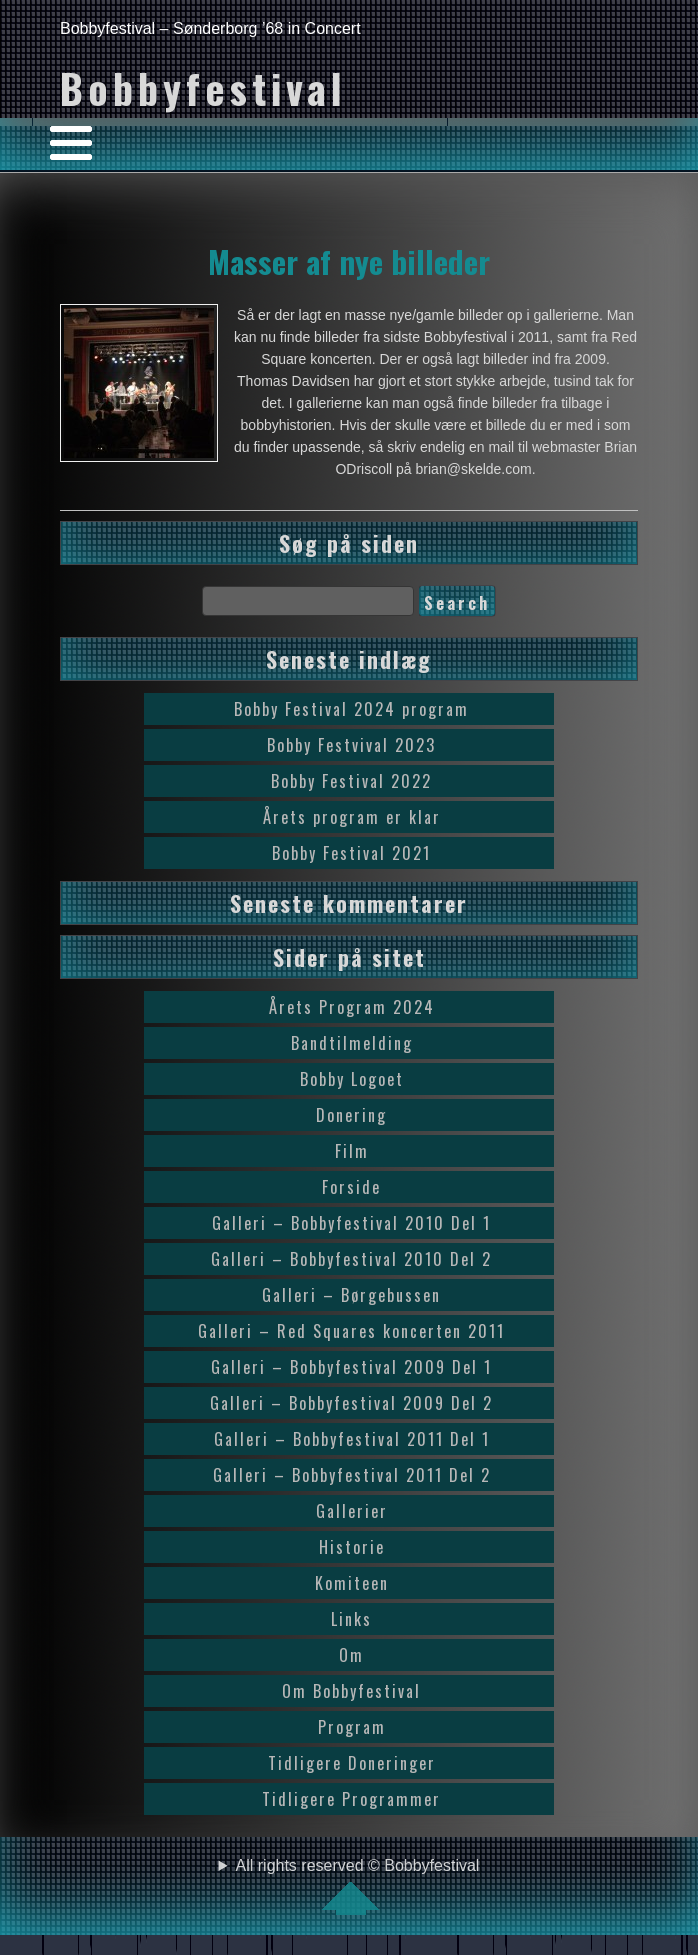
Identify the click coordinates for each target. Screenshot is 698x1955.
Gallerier (352, 1511)
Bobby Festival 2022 (351, 781)
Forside (351, 1187)
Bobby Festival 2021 (351, 853)
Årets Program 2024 (352, 1007)
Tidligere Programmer (351, 1799)
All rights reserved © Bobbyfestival (358, 1886)
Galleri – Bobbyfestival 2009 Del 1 (351, 1367)
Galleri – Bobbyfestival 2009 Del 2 (351, 1403)
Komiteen (352, 1583)
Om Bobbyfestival (351, 1691)
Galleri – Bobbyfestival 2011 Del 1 (352, 1439)
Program (352, 1727)
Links (351, 1619)
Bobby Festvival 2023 (351, 745)
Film (352, 1151)
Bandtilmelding (352, 1043)
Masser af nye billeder (349, 261)
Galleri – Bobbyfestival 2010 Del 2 (351, 1259)
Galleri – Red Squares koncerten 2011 (351, 1331)
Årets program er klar (352, 817)
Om (351, 1655)
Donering (351, 1115)
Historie (352, 1547)
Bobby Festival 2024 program (351, 709)
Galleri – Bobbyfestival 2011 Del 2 (352, 1475)
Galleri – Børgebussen (351, 1295)
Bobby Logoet (352, 1079)
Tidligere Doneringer (352, 1763)
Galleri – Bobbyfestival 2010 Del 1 (351, 1223)
